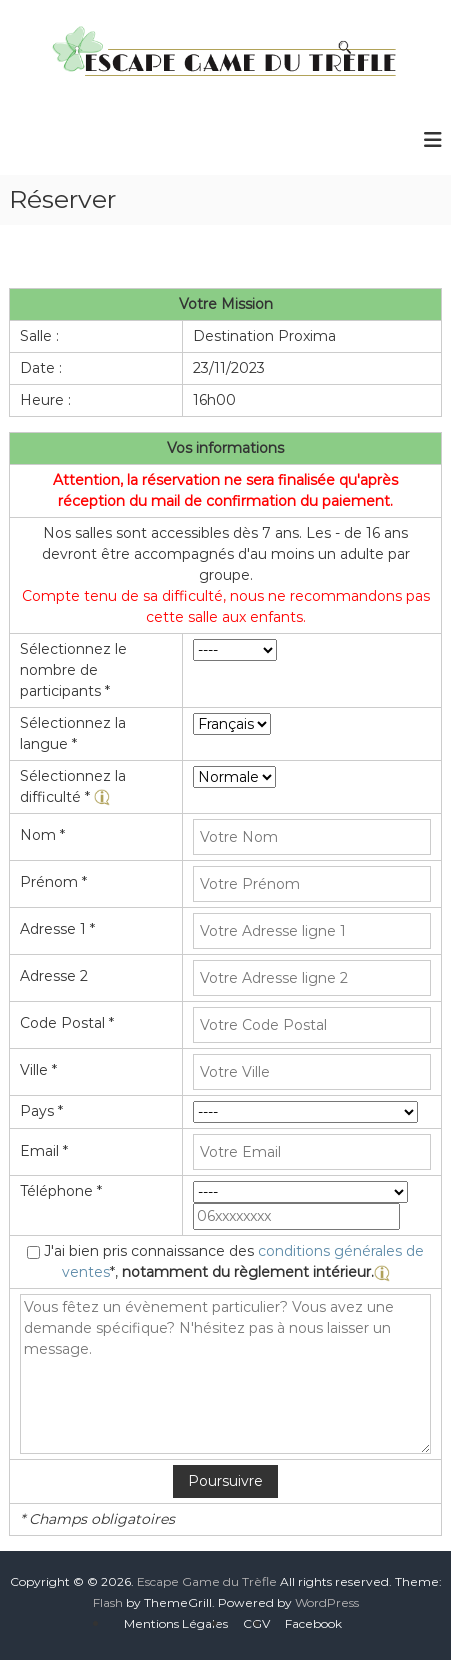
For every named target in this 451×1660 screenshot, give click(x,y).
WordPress (327, 1602)
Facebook (313, 1623)
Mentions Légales (176, 1623)
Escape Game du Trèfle (207, 1581)
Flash (108, 1602)
